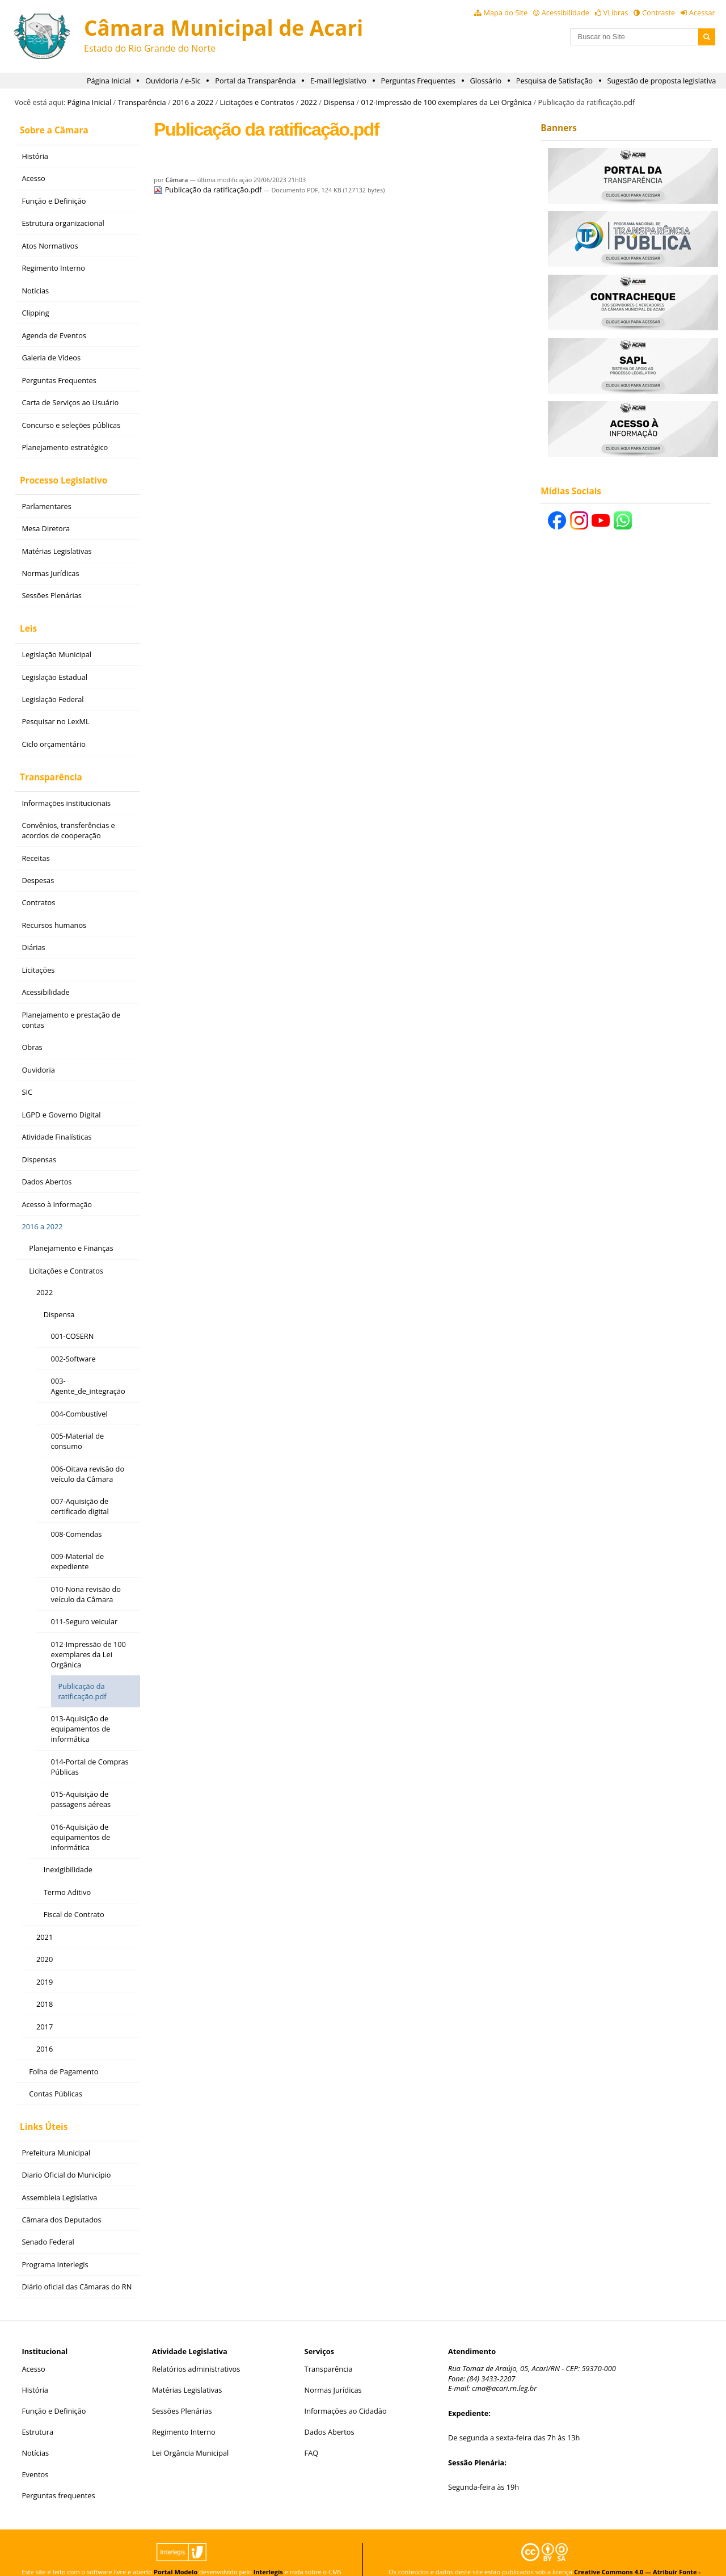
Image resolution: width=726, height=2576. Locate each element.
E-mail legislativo (338, 80)
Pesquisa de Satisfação (554, 80)
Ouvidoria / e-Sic (173, 80)
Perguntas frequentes (58, 2473)
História (35, 2368)
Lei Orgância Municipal (190, 2431)
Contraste (658, 12)
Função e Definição (54, 2389)
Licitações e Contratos (257, 102)
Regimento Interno (184, 2410)
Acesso (33, 2346)
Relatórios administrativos (196, 2346)
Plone (180, 2558)
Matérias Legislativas (187, 2368)
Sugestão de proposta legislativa (661, 80)
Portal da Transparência (255, 80)
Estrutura (37, 2410)
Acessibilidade (565, 12)
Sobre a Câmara (49, 128)
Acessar (702, 12)
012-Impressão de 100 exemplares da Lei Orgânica (446, 102)
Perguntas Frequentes (418, 80)
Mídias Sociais (571, 491)
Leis (23, 618)
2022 (309, 102)
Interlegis (268, 2549)
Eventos (35, 2452)
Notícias (35, 2431)
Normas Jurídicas (333, 2368)
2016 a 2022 (192, 102)
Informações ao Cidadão (346, 2389)
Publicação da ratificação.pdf (208, 189)
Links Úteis (38, 2106)
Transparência (142, 102)
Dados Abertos (329, 2410)
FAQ (312, 2431)
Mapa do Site (505, 12)
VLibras (615, 12)
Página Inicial (109, 80)
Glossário (486, 80)
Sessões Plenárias (182, 2389)
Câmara (177, 179)
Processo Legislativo (58, 474)
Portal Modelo (175, 2549)
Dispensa (338, 102)
